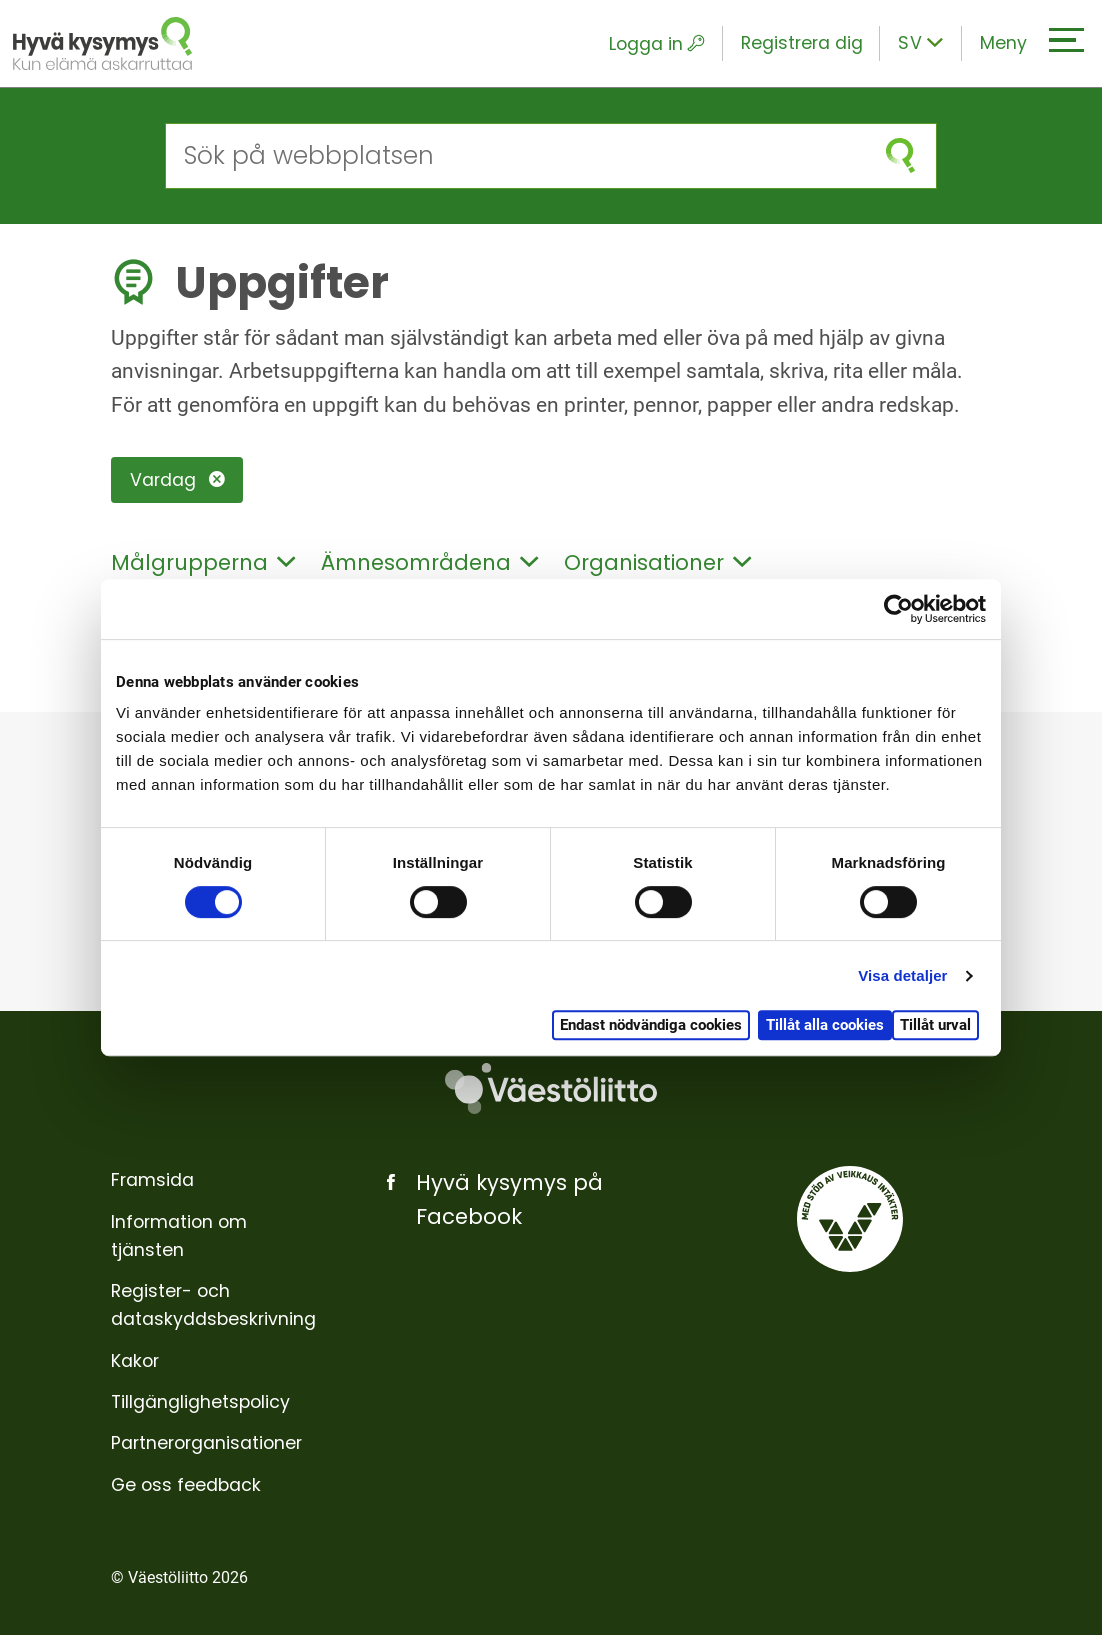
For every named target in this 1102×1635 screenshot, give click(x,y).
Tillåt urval (935, 1025)
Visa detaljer (902, 975)
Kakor (135, 1361)
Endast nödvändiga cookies (651, 1025)
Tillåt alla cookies (825, 1025)
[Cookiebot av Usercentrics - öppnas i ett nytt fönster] (898, 609)
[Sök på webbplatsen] (515, 155)
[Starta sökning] (900, 155)
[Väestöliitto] (551, 1088)
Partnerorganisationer (206, 1443)
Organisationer (657, 562)
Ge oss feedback (186, 1485)
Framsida (152, 1180)
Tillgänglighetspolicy (200, 1402)
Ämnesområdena (429, 562)
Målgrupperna (203, 562)
